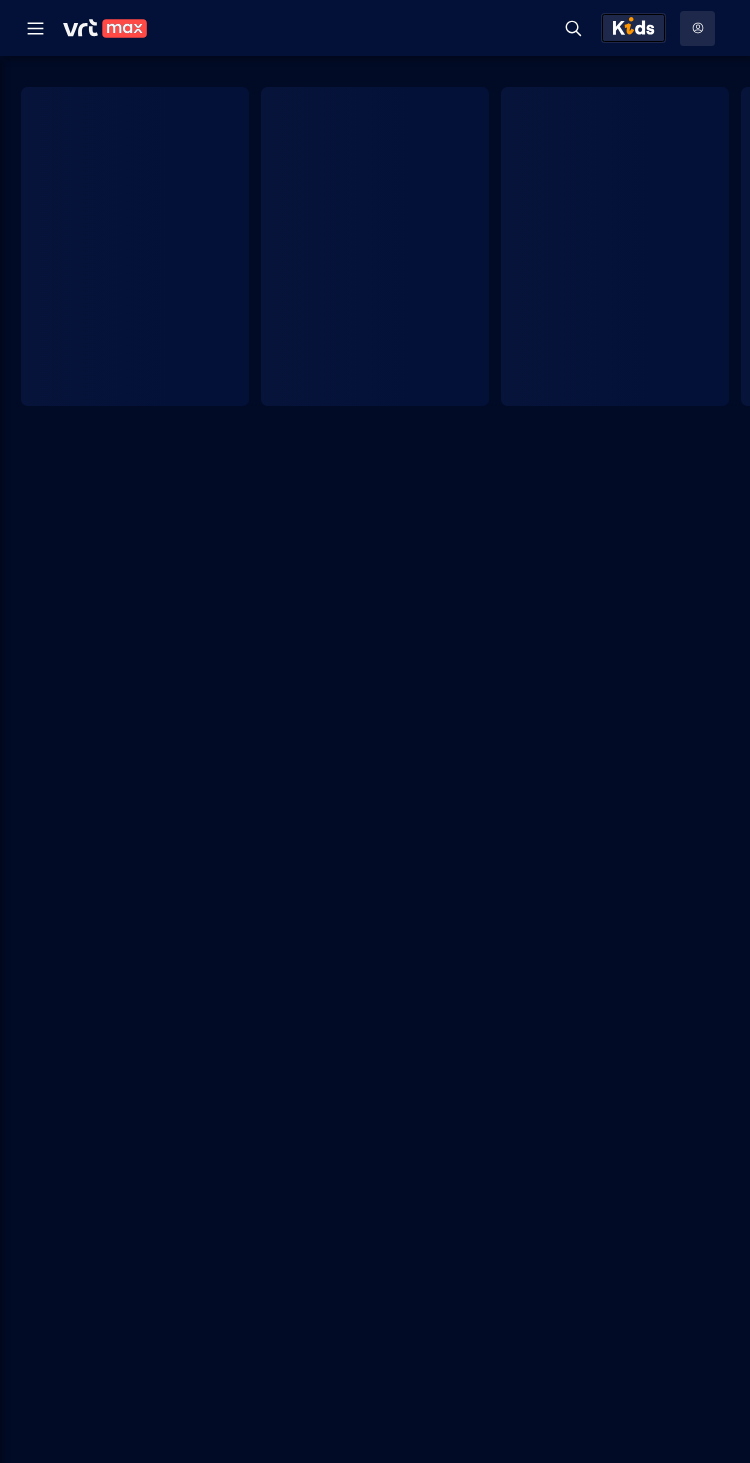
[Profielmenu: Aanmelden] (697, 28)
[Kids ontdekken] (633, 28)
